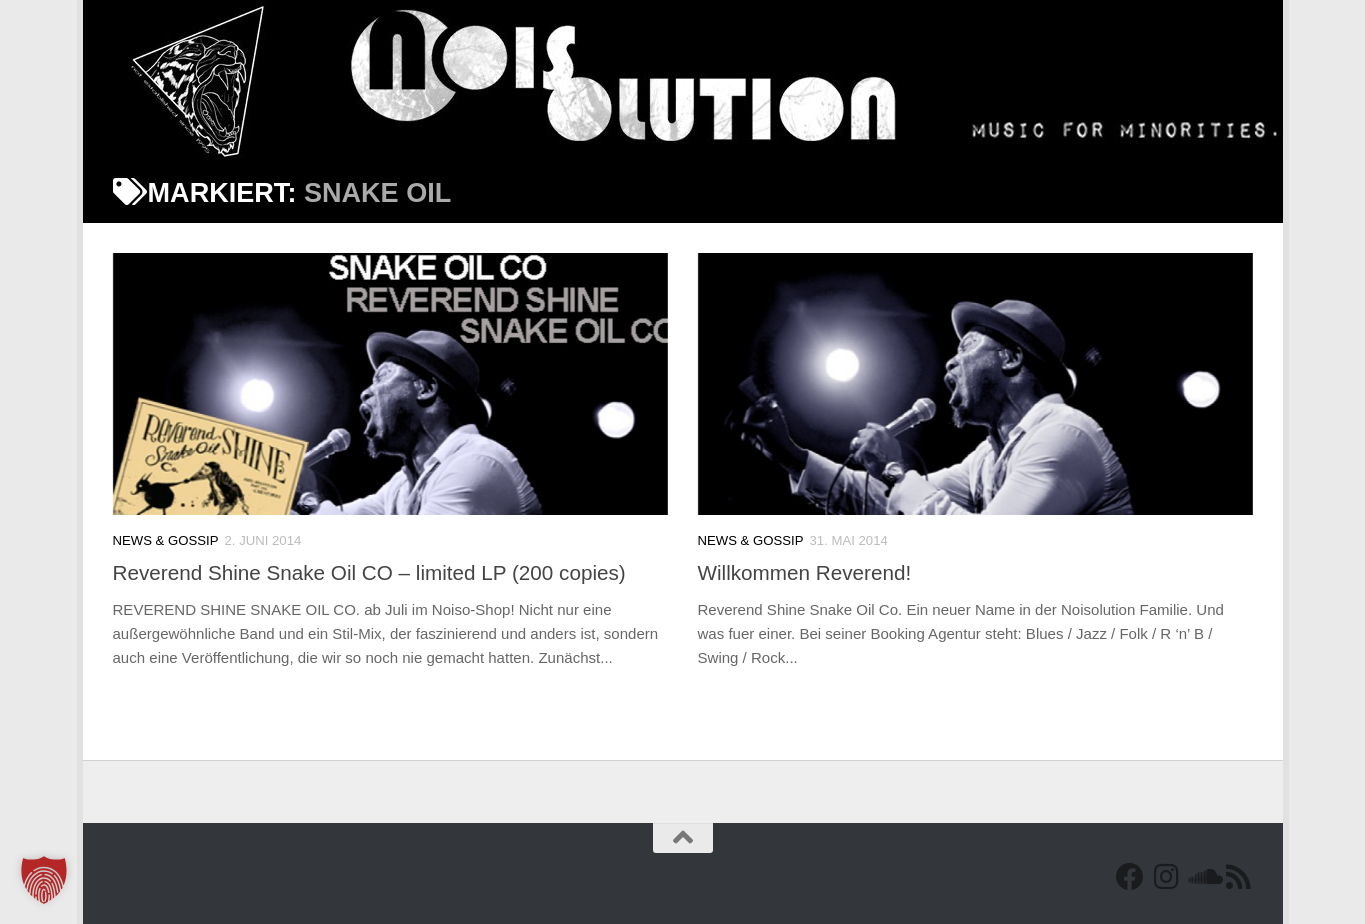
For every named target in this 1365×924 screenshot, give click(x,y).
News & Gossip (166, 540)
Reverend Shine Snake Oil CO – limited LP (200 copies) (369, 572)
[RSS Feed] (1238, 877)
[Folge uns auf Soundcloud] (1202, 877)
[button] (44, 880)
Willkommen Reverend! (805, 572)
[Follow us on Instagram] (1166, 877)
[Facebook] (1130, 877)
